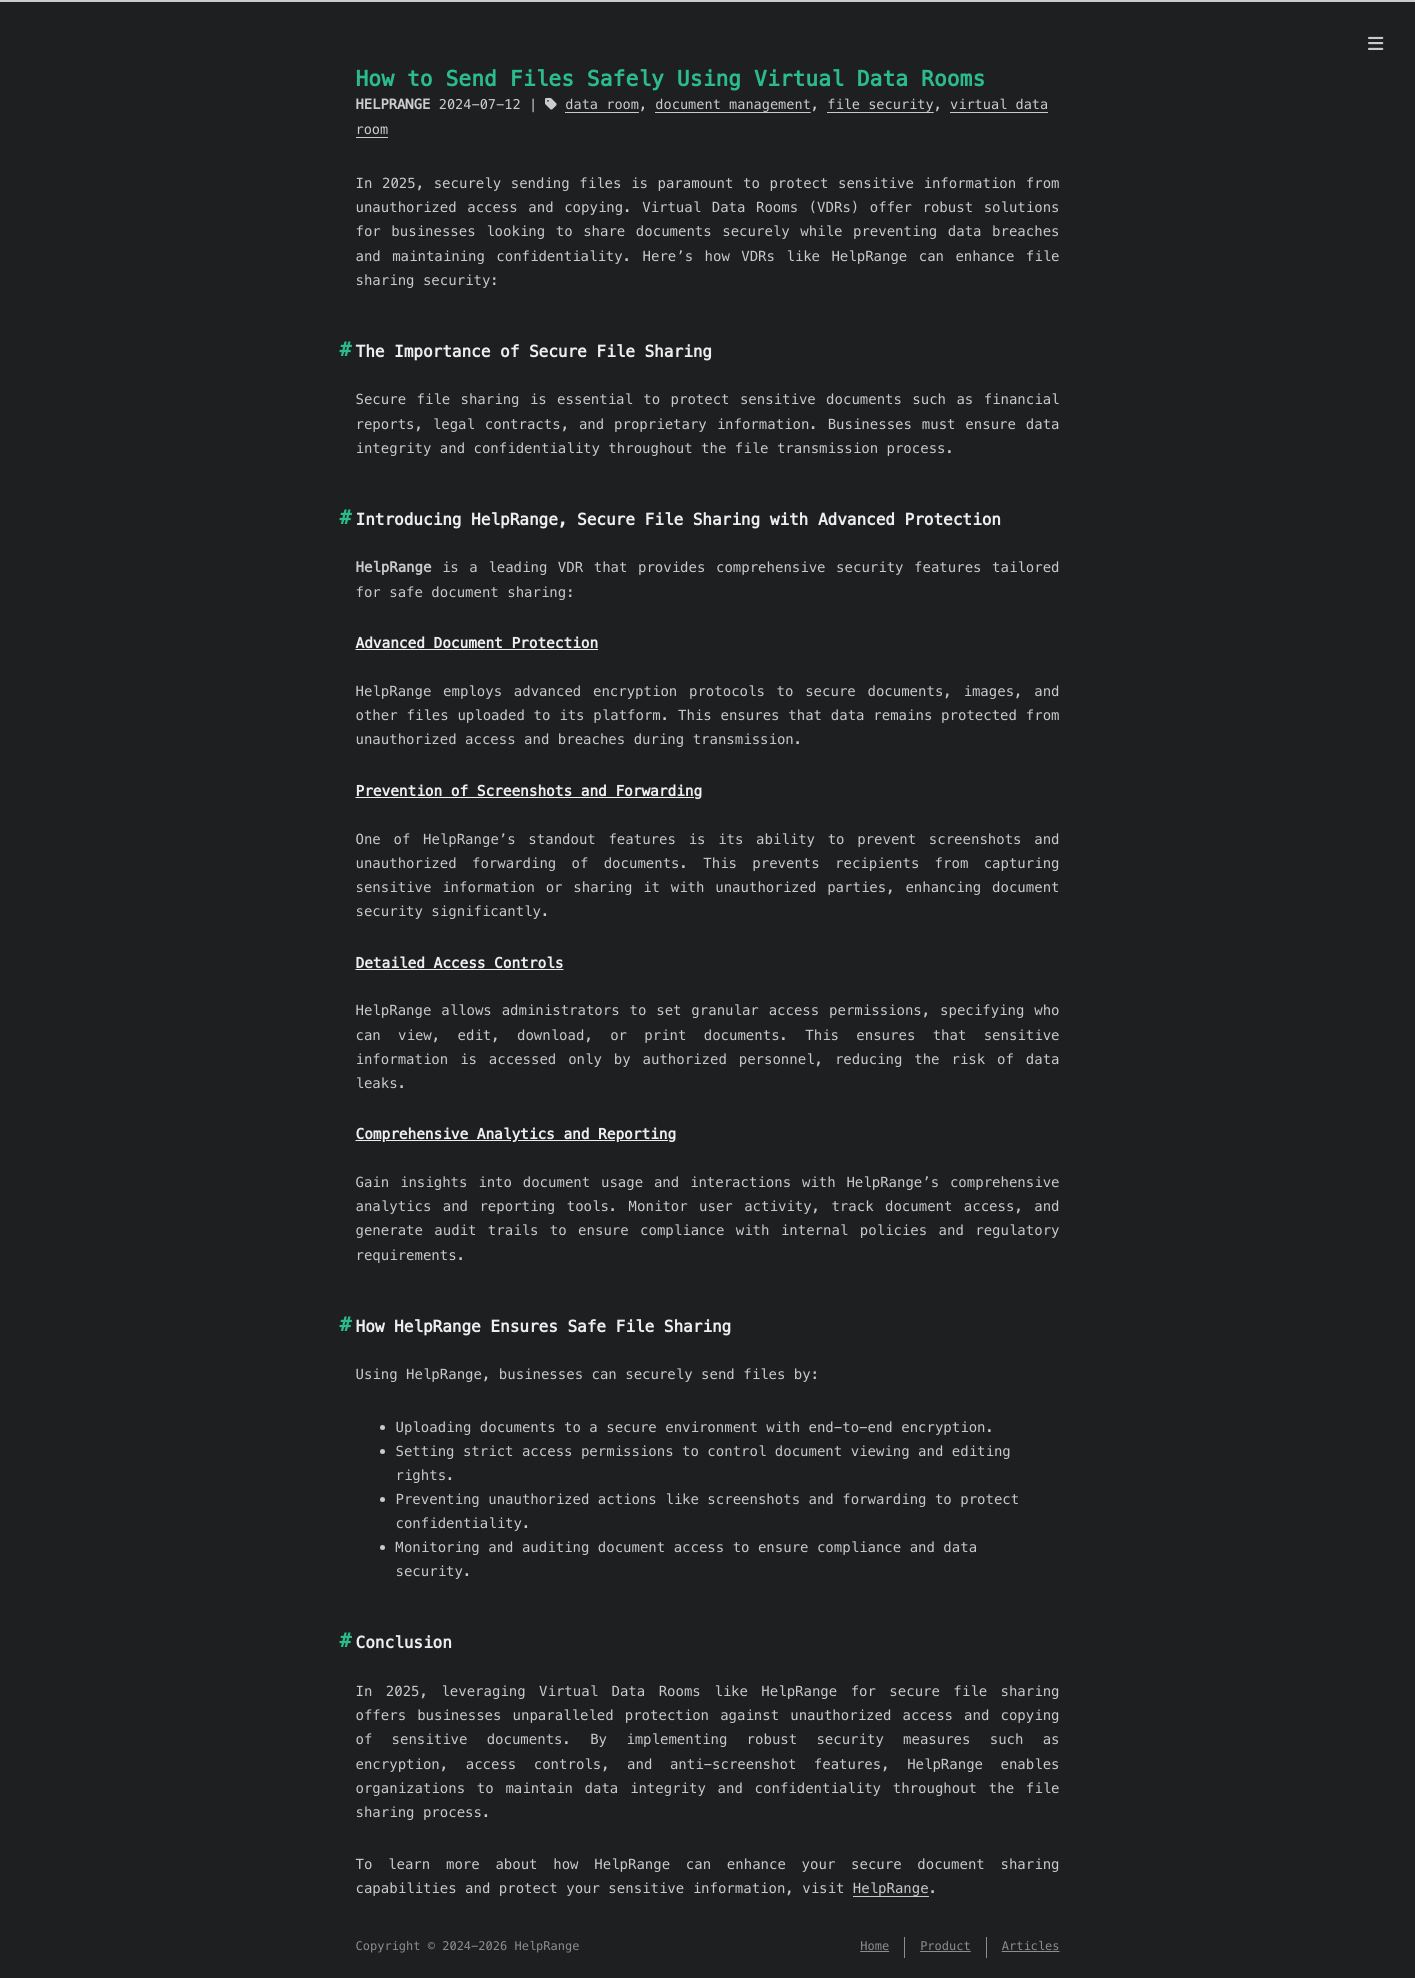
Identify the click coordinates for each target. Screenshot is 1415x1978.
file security (880, 104)
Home (874, 1946)
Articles (1031, 1946)
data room (602, 104)
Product (945, 1946)
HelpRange (891, 1888)
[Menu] (1375, 44)
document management (733, 104)
